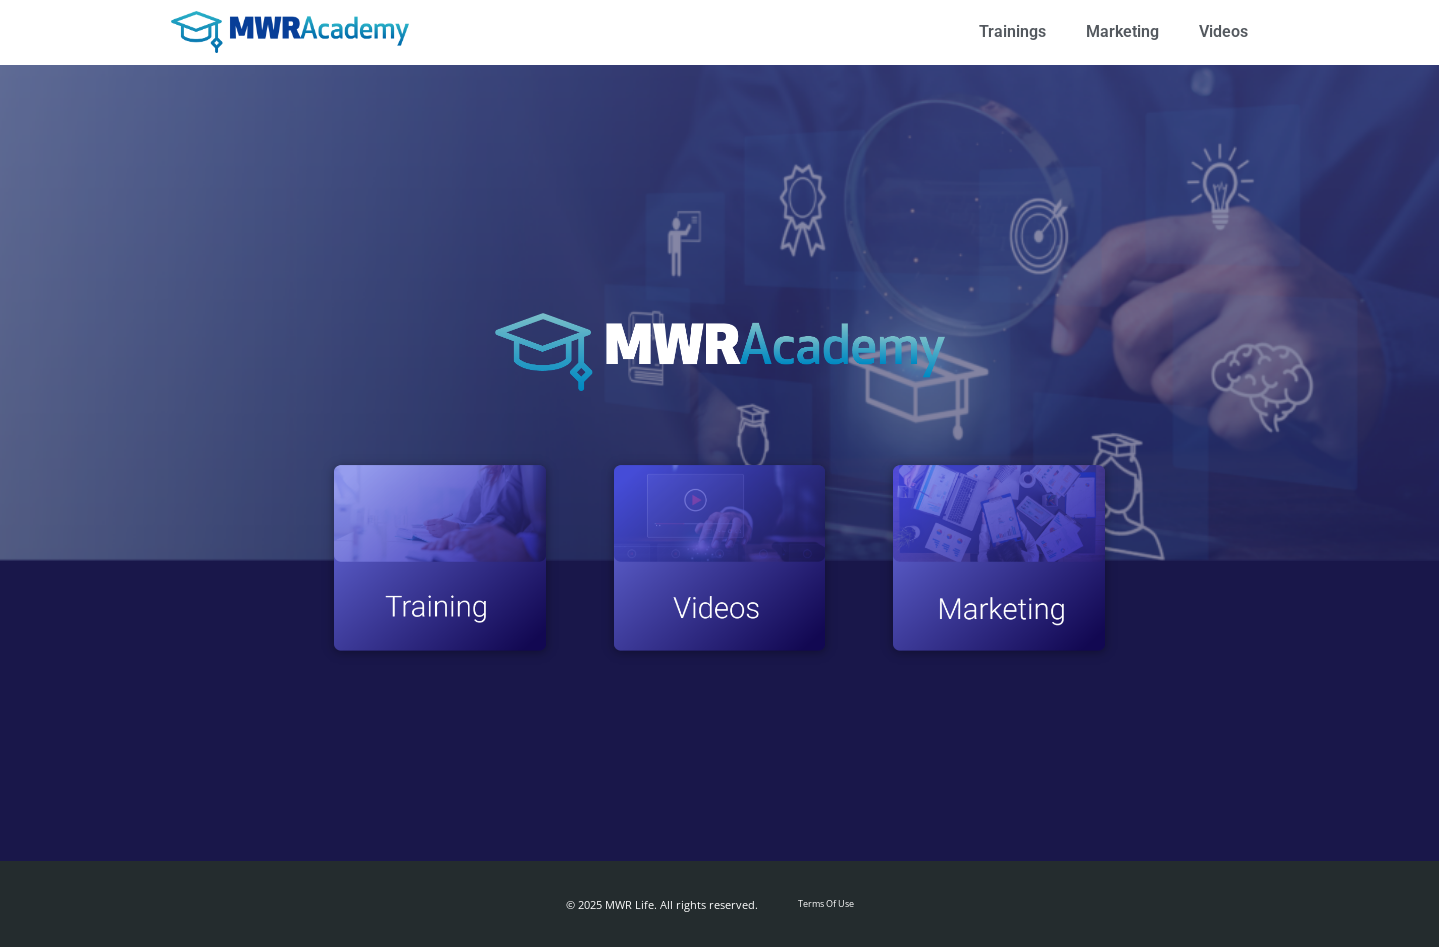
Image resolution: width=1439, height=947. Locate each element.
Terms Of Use (826, 903)
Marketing (1122, 31)
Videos (1223, 31)
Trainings (1012, 31)
